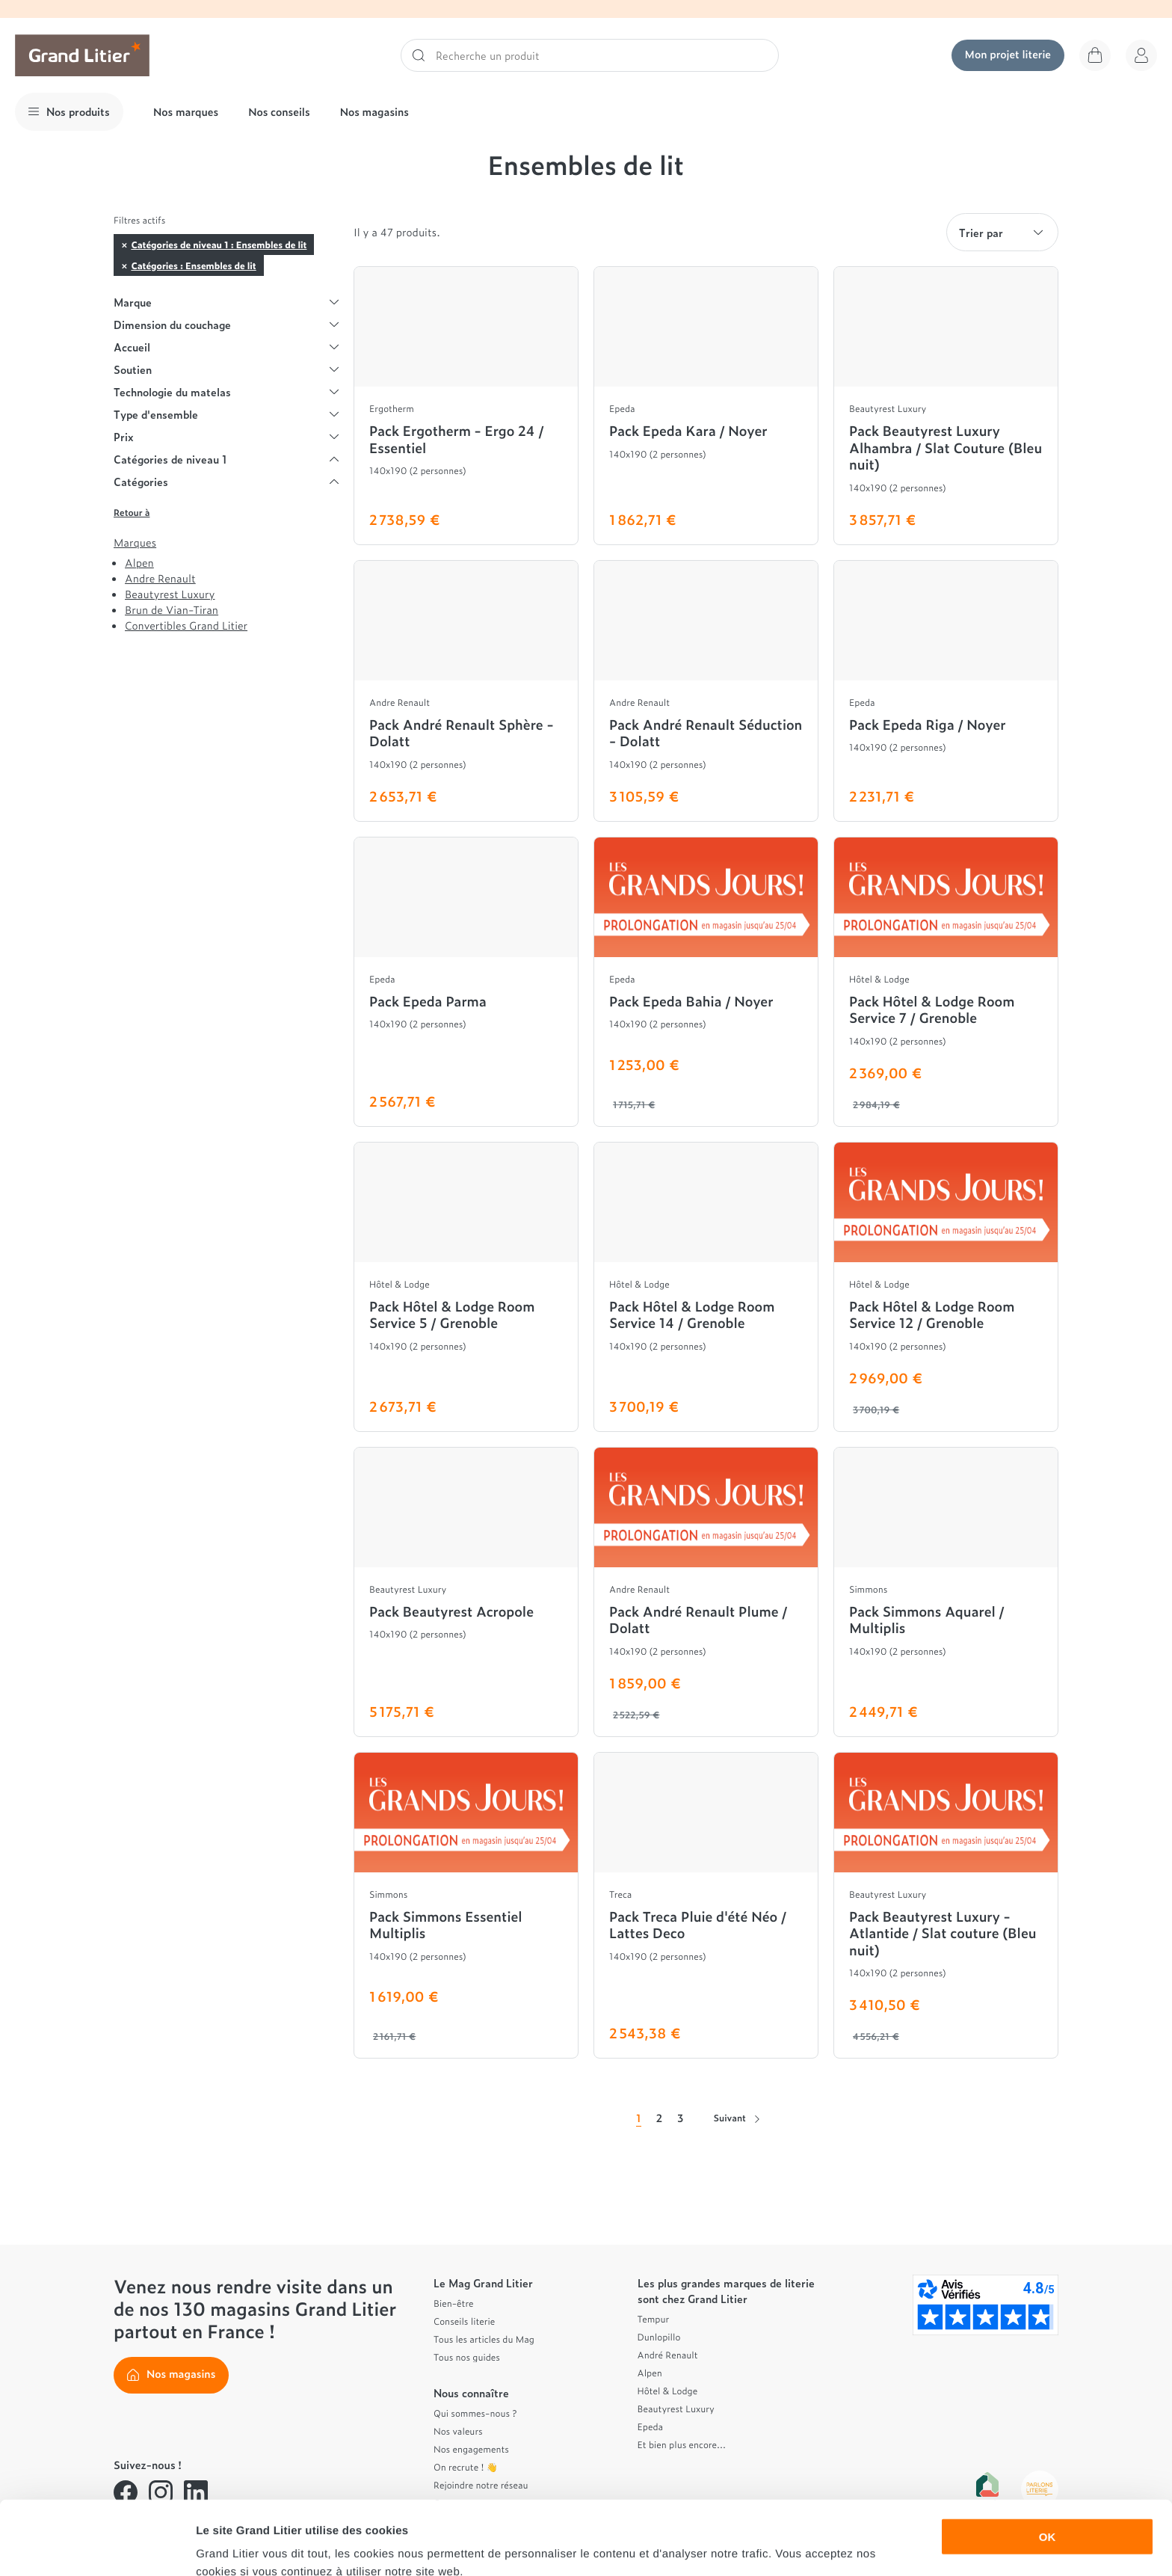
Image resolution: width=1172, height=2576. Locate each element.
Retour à (131, 512)
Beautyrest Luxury (170, 594)
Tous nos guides (467, 2356)
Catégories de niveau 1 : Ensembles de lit (218, 244)
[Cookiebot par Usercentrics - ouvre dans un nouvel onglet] (96, 2547)
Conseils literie (464, 2321)
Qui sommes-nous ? (475, 2413)
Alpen (139, 563)
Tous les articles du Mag (484, 2338)
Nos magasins (374, 112)
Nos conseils (279, 112)
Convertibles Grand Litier (186, 625)
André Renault (668, 2354)
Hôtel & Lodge (668, 2390)
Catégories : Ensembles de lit (193, 265)
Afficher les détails (823, 2546)
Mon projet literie (1008, 54)
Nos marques (185, 112)
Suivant (737, 2117)
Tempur (654, 2318)
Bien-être (454, 2303)
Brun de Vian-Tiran (171, 610)
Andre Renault (160, 578)
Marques (135, 542)
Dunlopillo (659, 2336)
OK (1047, 2462)
